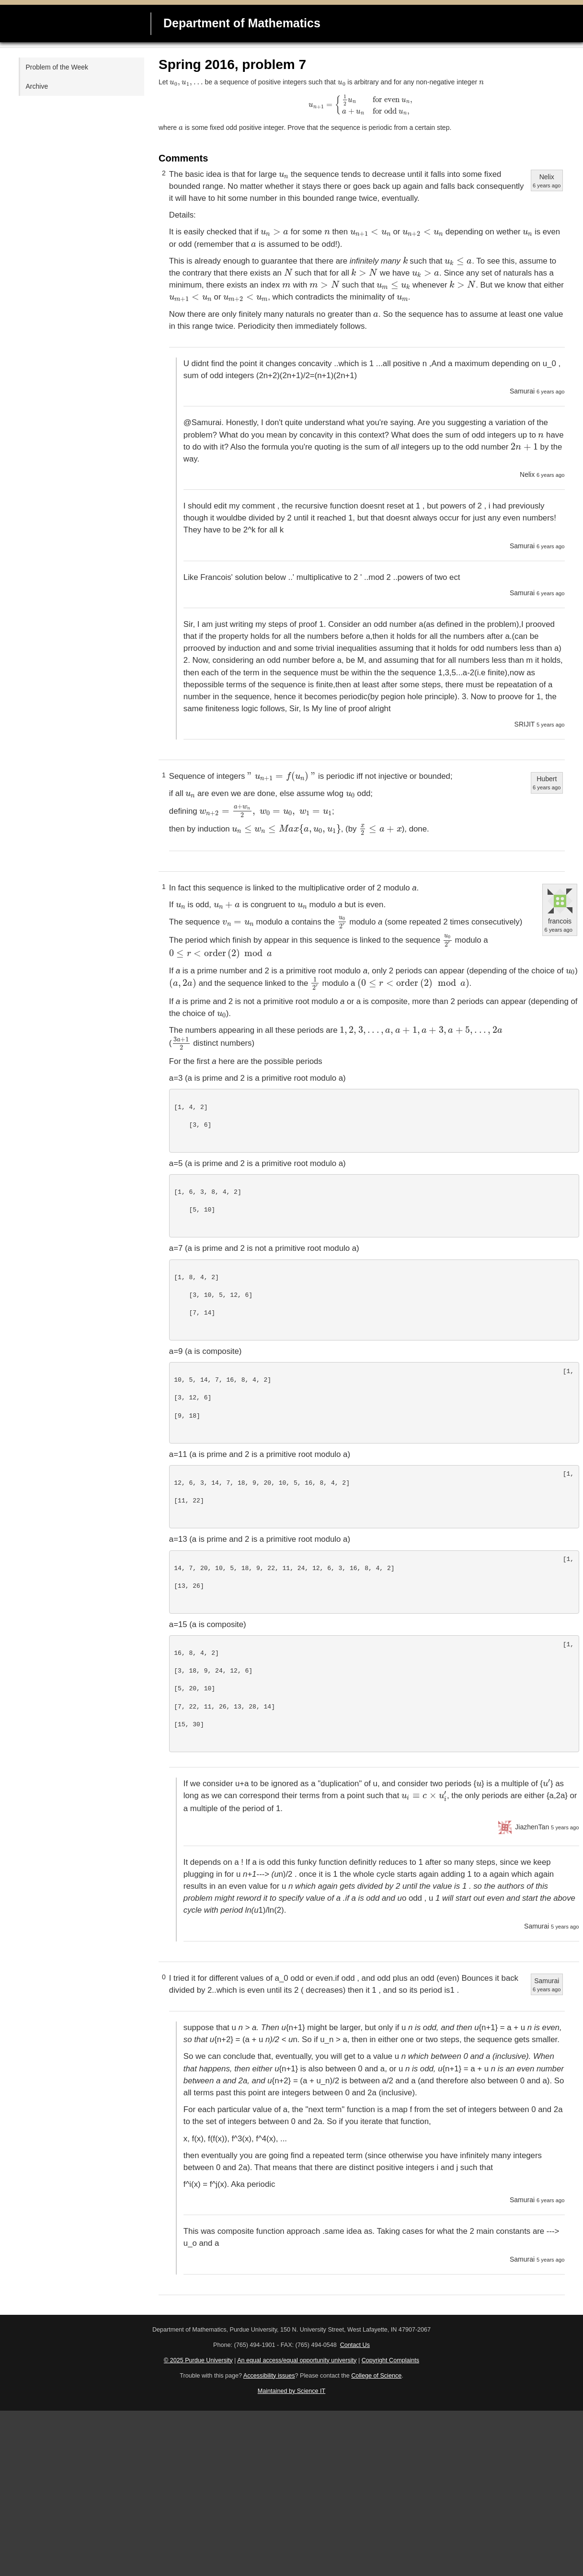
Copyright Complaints (390, 2360)
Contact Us (355, 2345)
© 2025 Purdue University (198, 2360)
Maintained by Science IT (291, 2391)
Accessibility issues (269, 2375)
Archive (37, 86)
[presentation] (186, 83)
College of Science (376, 2375)
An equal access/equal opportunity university (296, 2360)
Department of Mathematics (241, 23)
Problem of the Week (57, 67)
